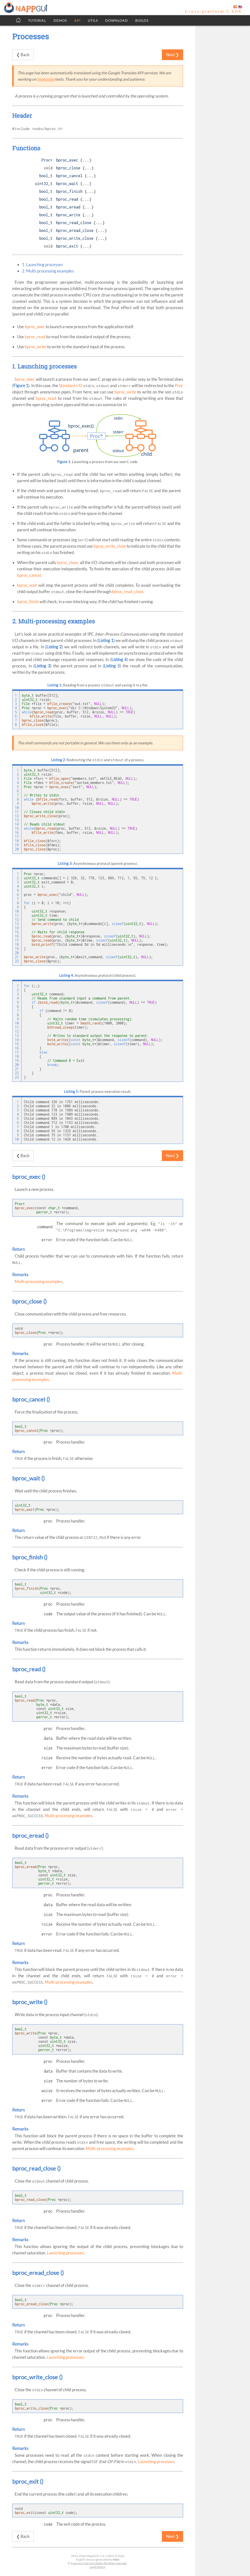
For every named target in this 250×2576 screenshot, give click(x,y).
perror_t (44, 1212)
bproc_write (68, 215)
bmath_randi (91, 1023)
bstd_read (48, 1002)
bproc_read (67, 199)
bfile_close (32, 724)
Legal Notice (97, 2567)
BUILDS (141, 20)
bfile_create (59, 704)
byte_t (28, 695)
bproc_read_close (73, 222)
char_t (54, 1208)
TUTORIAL (37, 20)
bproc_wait (67, 183)
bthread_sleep (60, 1027)
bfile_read (47, 799)
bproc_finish (69, 191)
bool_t (45, 176)
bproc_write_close (75, 238)
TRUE (129, 712)
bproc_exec (67, 160)
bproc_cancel (69, 176)
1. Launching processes (42, 264)
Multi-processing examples (38, 1281)
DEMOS (60, 20)
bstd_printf (42, 944)
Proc (46, 160)
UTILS (93, 20)
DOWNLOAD (116, 20)
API (77, 20)
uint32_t (43, 183)
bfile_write (40, 716)
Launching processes (65, 2252)
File (26, 704)
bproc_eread (68, 207)
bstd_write (57, 1040)
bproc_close (68, 168)
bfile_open (59, 778)
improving (45, 79)
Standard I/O (71, 385)
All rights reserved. (115, 2563)
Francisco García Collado (87, 2563)
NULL (98, 704)
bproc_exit (67, 246)
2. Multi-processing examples (48, 270)
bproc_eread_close (75, 230)
